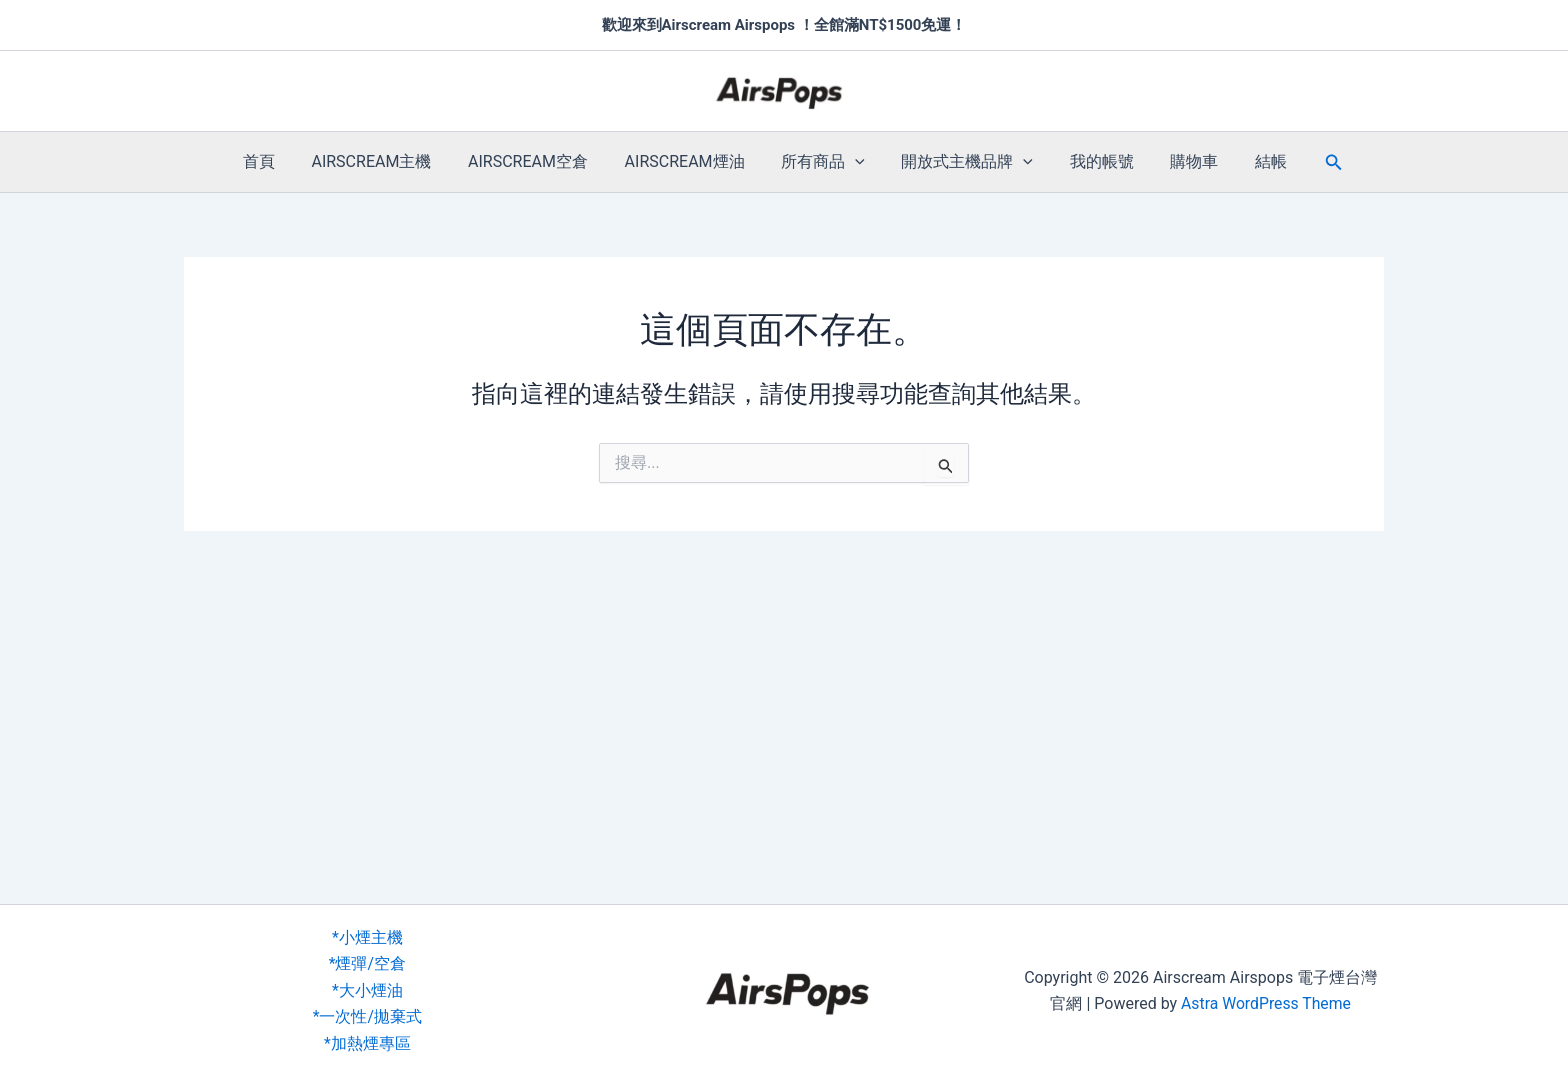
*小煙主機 (367, 937)
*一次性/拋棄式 (368, 1016)
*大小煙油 (367, 990)
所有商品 (823, 162)
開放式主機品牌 (963, 162)
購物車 (1180, 161)
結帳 (1252, 161)
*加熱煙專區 (367, 1043)
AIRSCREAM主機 (385, 161)
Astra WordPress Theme (1266, 1003)
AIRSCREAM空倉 (537, 161)
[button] (855, 162)
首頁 (277, 161)
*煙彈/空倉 (368, 963)
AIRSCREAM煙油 (689, 161)
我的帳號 (1092, 161)
